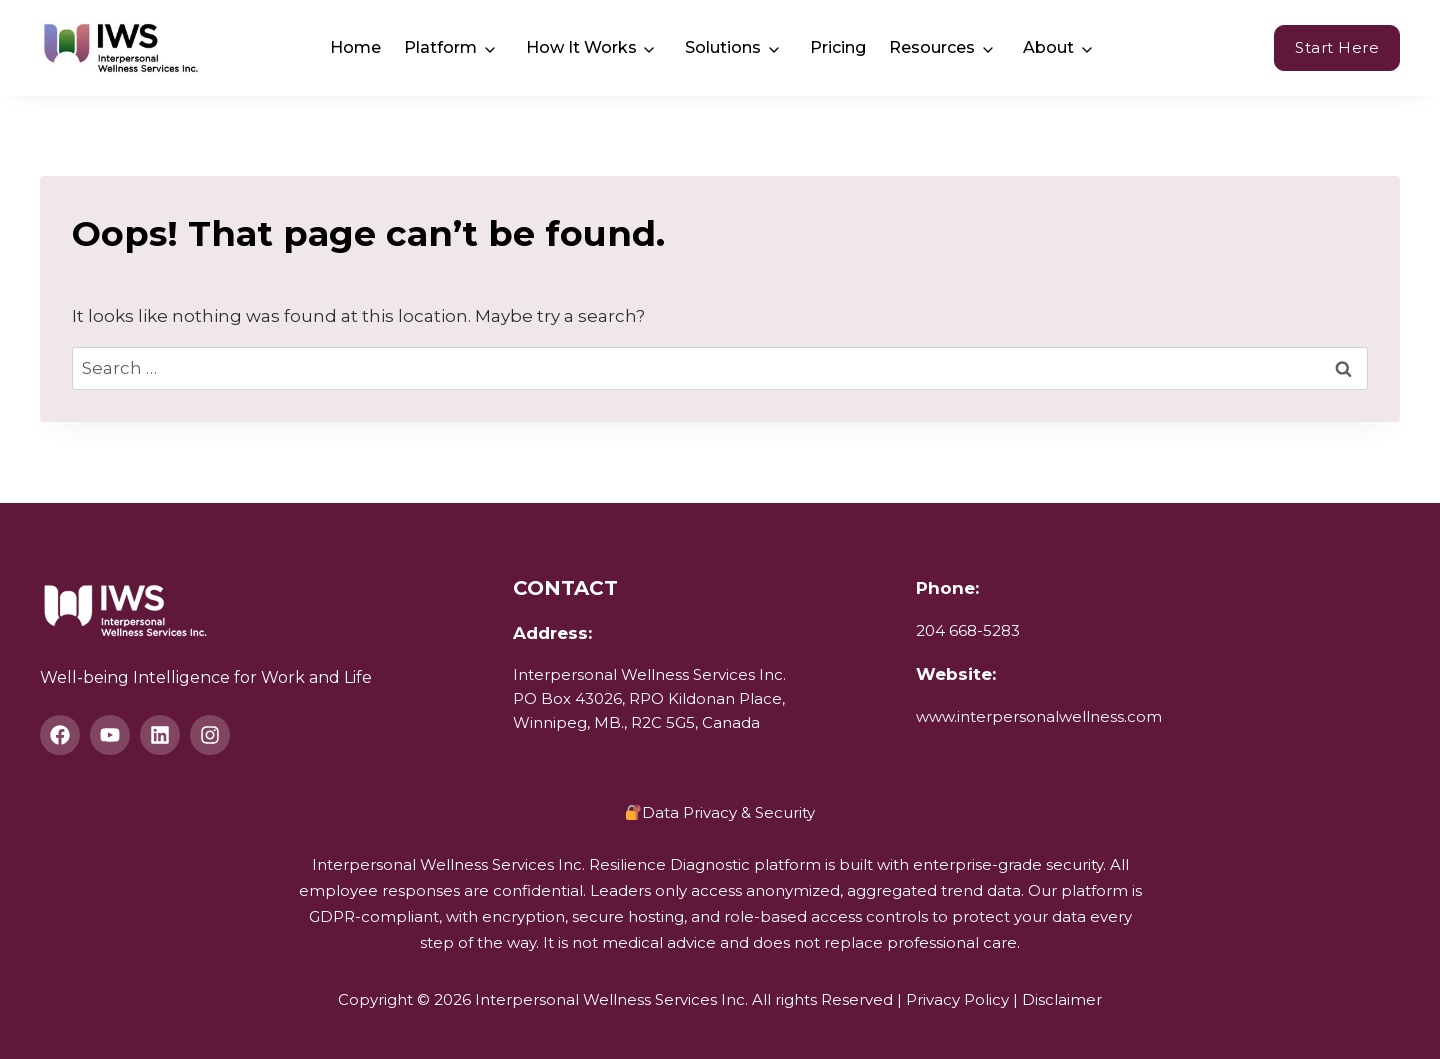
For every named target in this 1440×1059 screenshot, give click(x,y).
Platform (440, 47)
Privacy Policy (957, 999)
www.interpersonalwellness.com (1039, 716)
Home (355, 47)
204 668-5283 (968, 630)
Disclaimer (1062, 999)
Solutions (723, 47)
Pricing (838, 47)
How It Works (581, 47)
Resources (932, 47)
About (1048, 47)
